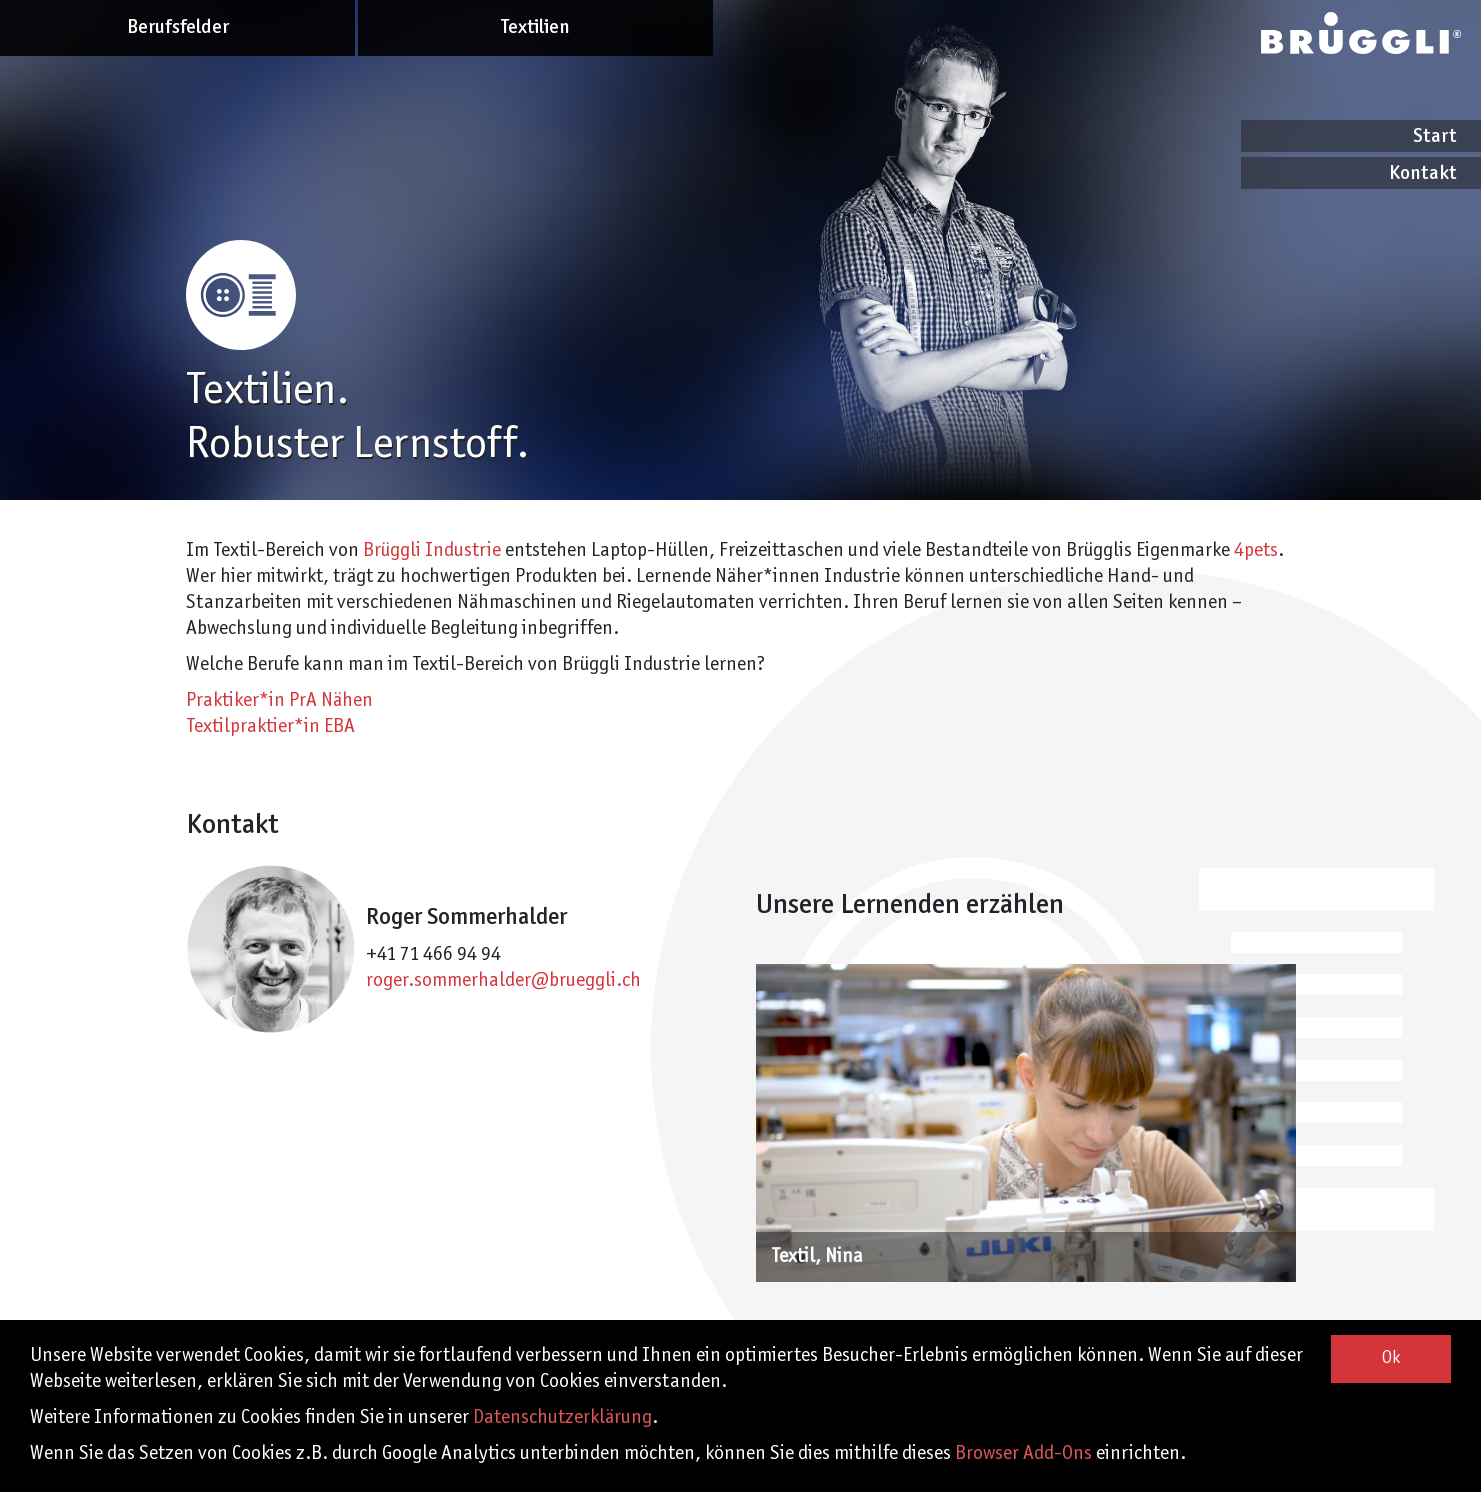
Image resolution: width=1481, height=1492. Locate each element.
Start (1434, 136)
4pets (1256, 551)
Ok (1391, 1358)
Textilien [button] (535, 27)
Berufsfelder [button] (178, 27)
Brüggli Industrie (432, 551)
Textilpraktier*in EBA (270, 727)
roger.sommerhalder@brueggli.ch (503, 981)
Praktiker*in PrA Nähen (279, 701)
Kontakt (1422, 173)
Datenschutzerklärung (562, 1418)
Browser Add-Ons (1023, 1454)
